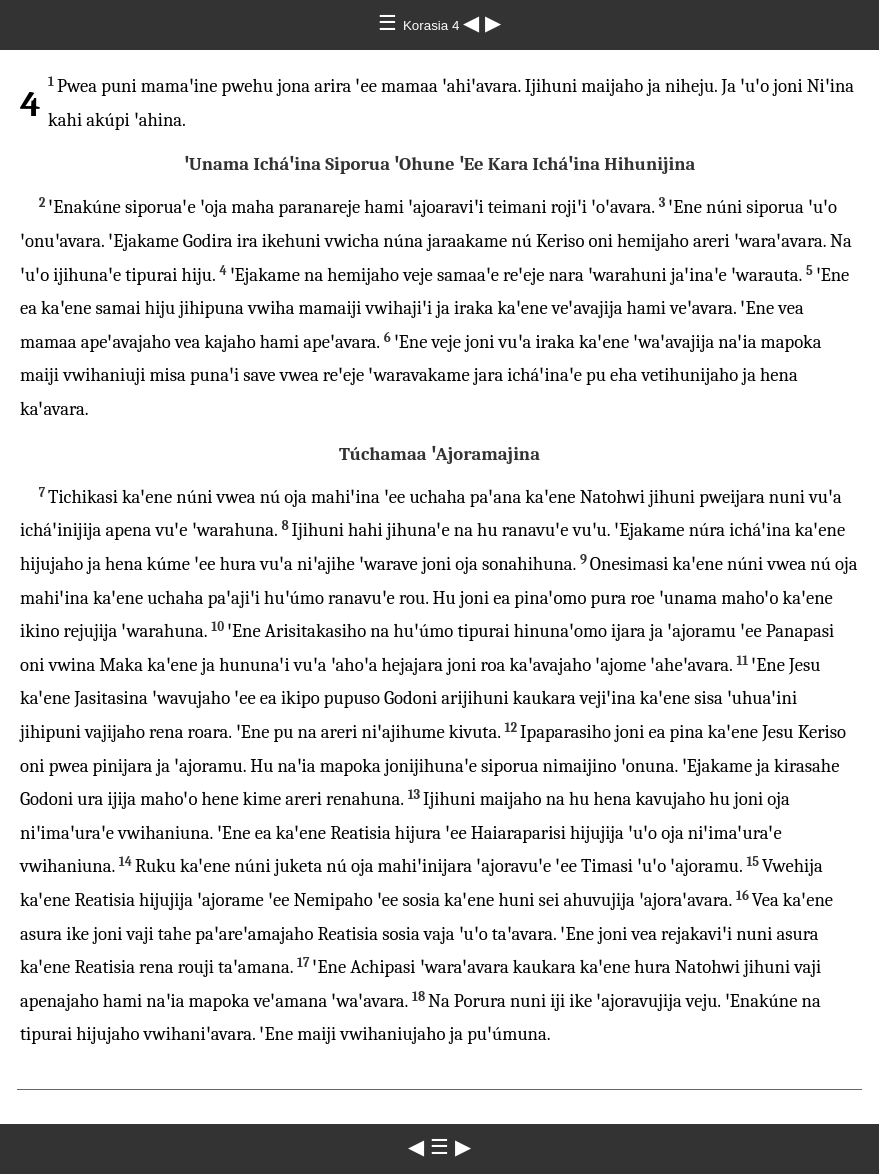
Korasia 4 (433, 25)
